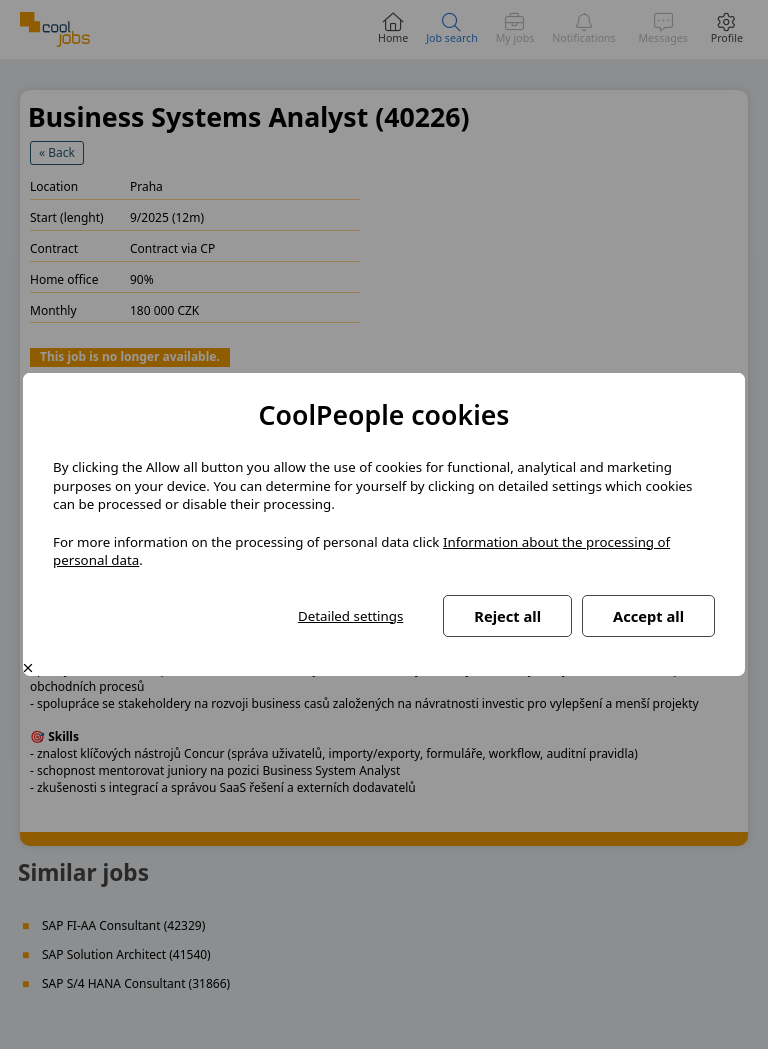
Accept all (648, 616)
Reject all (507, 616)
